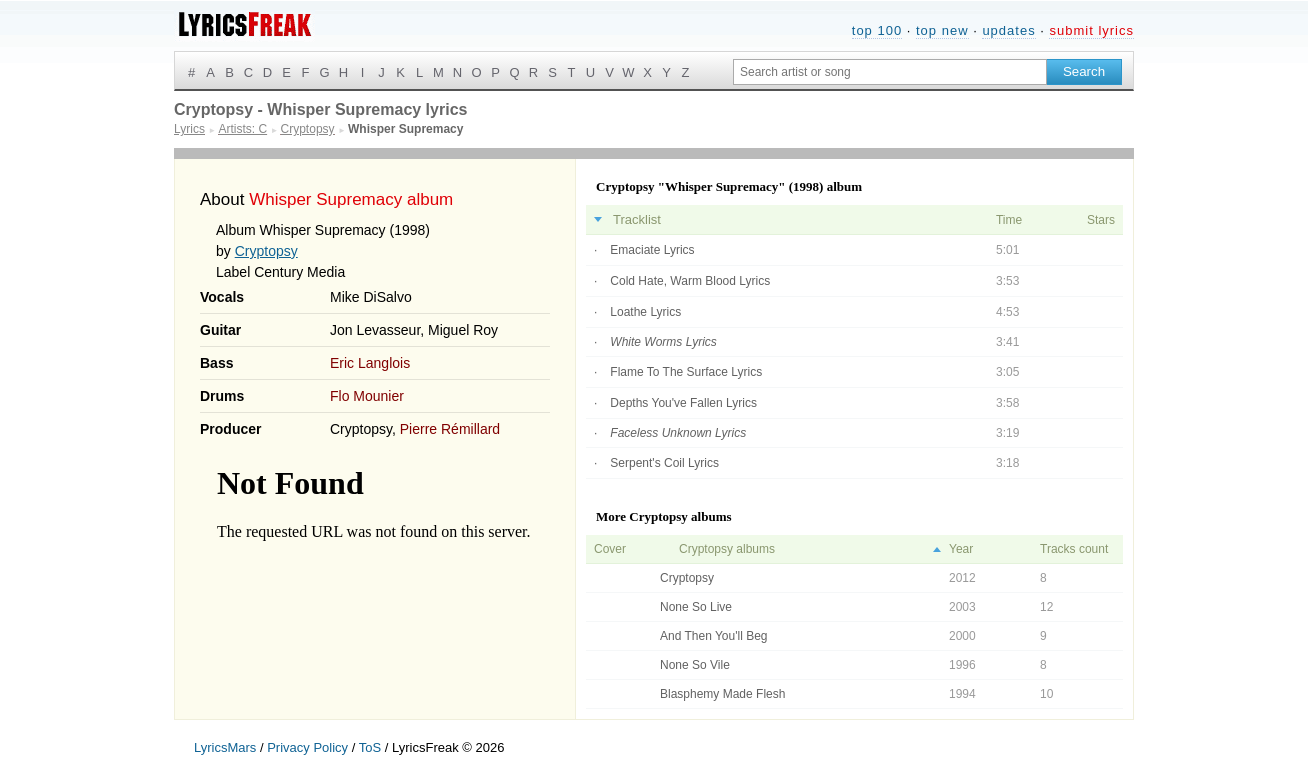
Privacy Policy (307, 747)
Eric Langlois (370, 363)
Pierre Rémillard (450, 429)
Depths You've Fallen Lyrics (683, 403)
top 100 (877, 30)
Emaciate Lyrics (652, 250)
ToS (370, 747)
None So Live (696, 607)
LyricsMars (225, 747)
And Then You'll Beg (714, 636)
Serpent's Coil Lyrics (664, 463)
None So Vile (695, 665)
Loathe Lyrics (645, 312)
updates (1008, 30)
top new (942, 30)
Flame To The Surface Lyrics (686, 372)
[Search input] (890, 72)
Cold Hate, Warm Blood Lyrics (690, 281)
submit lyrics (1091, 30)
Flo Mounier (367, 396)
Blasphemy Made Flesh (722, 694)
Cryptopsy (266, 251)
